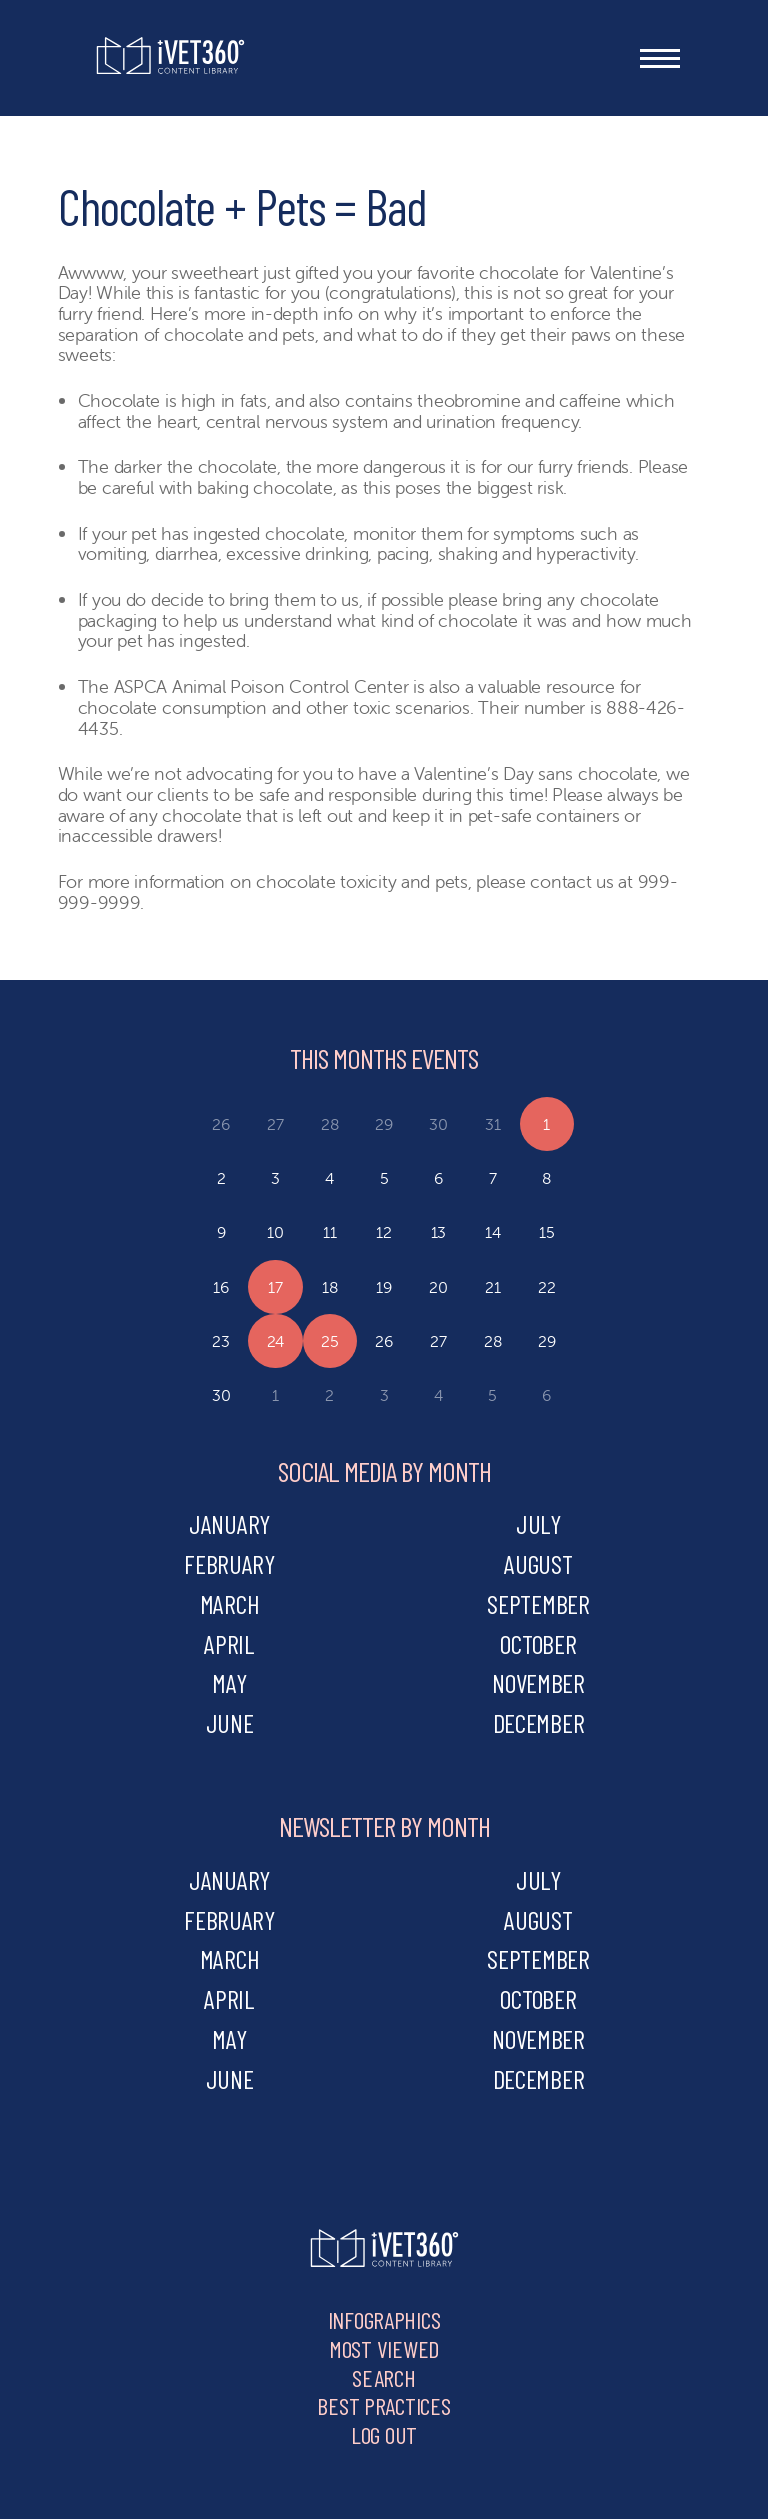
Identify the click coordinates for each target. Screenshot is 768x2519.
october (538, 1643)
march (230, 1603)
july (538, 1523)
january (229, 1523)
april (229, 1643)
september (538, 1603)
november (538, 1682)
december (539, 1722)
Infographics (384, 2319)
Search (383, 2377)
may (229, 1682)
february (229, 1563)
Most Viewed (384, 2348)
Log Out (384, 2434)
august (538, 1563)
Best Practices (383, 2405)
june (230, 1722)
